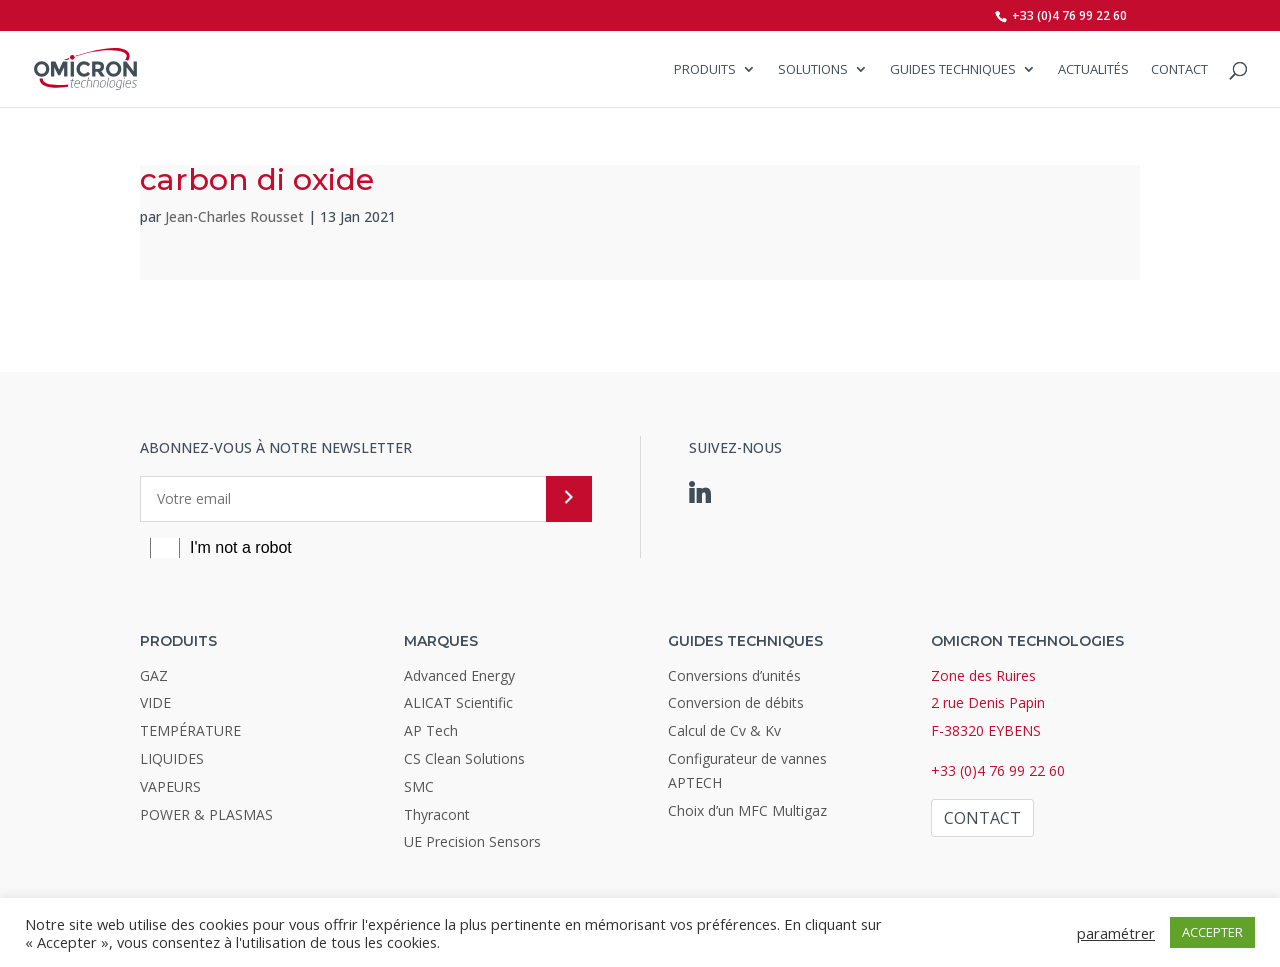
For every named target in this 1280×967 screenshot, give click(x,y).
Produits (705, 70)
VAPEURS (170, 786)
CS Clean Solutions (464, 758)
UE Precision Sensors (472, 841)
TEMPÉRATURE (190, 730)
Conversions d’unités (734, 675)
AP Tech (431, 730)
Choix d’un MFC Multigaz (747, 810)
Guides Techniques (953, 70)
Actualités (1093, 70)
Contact (1179, 70)
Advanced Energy (459, 675)
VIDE (155, 702)
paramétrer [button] (1116, 933)
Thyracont (437, 814)
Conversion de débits (736, 702)
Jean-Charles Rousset (234, 216)
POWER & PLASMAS (206, 814)
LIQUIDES (172, 758)
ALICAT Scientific (458, 702)
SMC (419, 786)
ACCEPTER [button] (1212, 932)
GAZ (154, 675)
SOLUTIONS (813, 70)
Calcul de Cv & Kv (724, 730)
